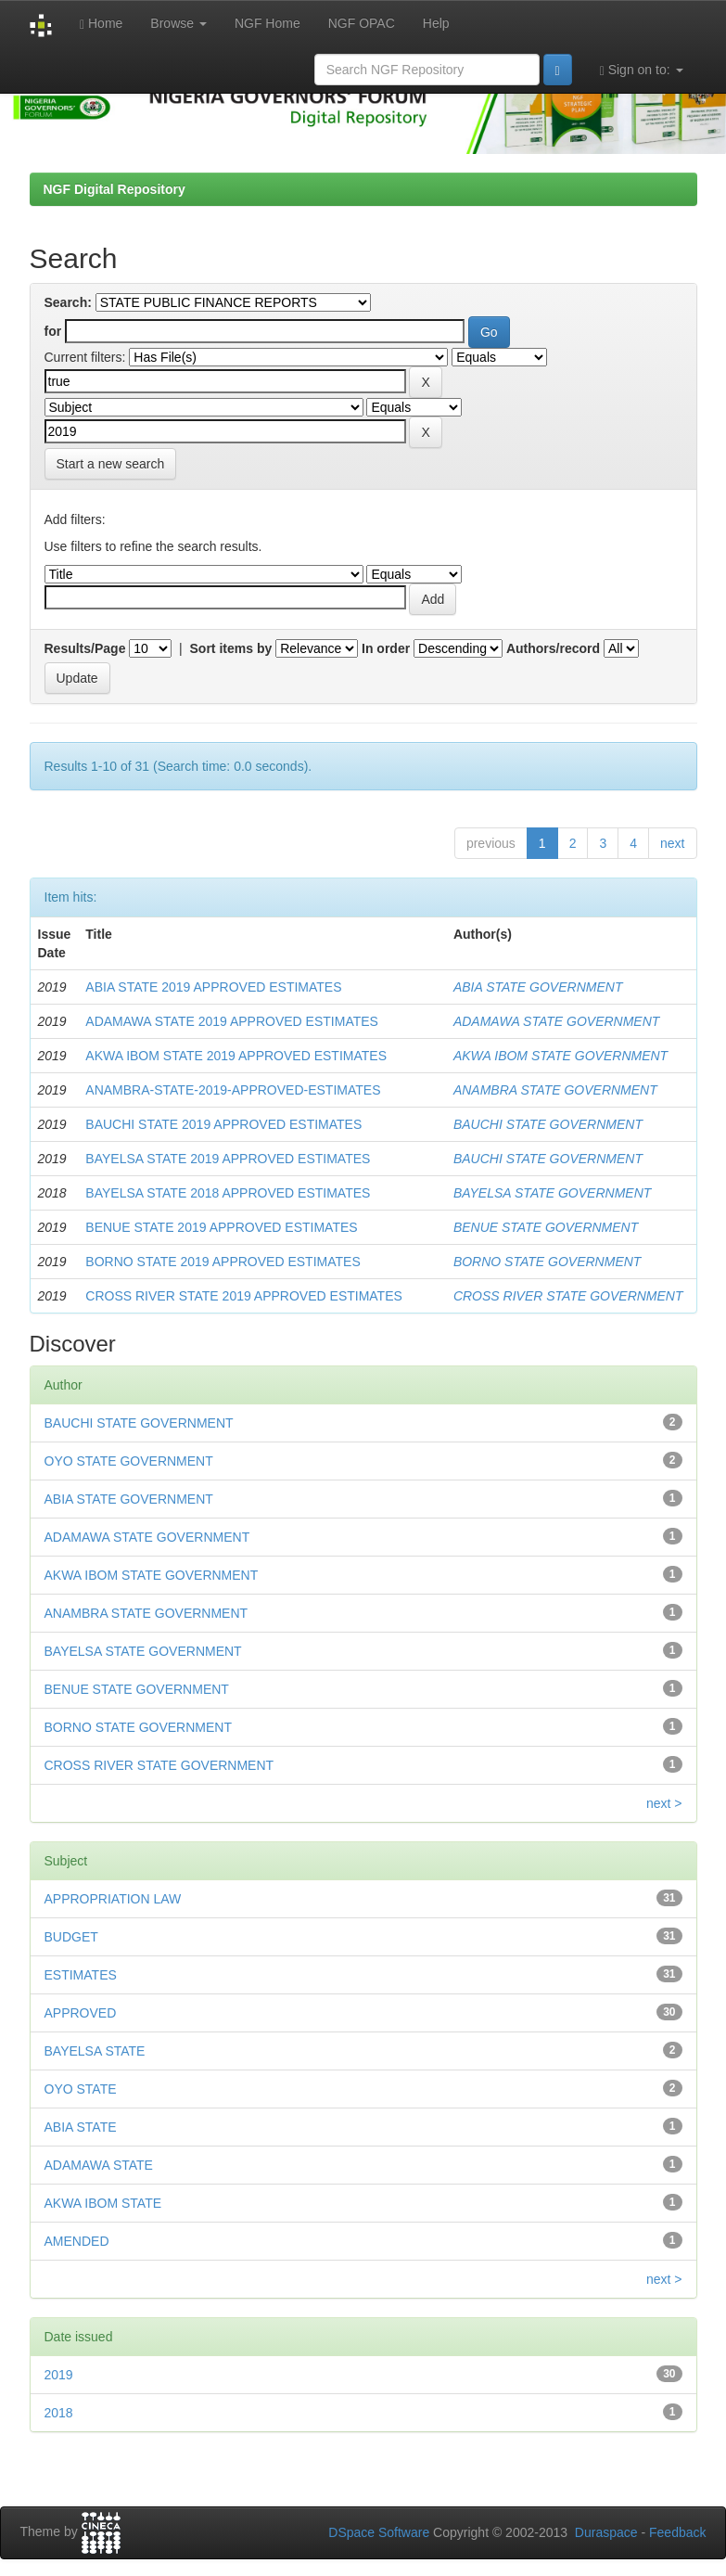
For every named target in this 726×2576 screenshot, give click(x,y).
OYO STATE (81, 2089)
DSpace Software (378, 2532)
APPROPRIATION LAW (113, 1898)
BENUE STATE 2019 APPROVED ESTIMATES (221, 1227)
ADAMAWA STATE (99, 2165)
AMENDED (77, 2241)
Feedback (677, 2532)
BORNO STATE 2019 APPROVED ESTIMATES (222, 1261)
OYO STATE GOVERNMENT (129, 1461)
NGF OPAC (361, 23)
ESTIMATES (81, 1974)
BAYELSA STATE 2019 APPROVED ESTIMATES (227, 1158)
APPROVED (81, 2013)
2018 (59, 2412)
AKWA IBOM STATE (103, 2203)
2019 (59, 2374)
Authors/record (553, 648)
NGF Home (267, 23)
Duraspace (606, 2532)
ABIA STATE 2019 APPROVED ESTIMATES (213, 987)
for (53, 331)
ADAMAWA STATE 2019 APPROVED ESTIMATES (231, 1021)
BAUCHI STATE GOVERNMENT (548, 1124)
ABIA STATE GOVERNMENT (538, 987)
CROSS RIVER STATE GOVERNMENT (568, 1295)
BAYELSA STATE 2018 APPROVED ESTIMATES (227, 1192)
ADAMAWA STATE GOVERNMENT (556, 1021)
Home (101, 24)
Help (436, 23)
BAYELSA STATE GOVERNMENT (552, 1192)
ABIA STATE (81, 2127)
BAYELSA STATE (95, 2051)
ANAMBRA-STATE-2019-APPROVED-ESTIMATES (232, 1090)
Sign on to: (641, 70)
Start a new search (111, 463)
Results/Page (85, 648)
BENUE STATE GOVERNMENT (545, 1227)
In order (386, 648)
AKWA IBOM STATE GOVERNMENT (560, 1055)
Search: (68, 302)
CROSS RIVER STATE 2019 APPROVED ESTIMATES (243, 1295)
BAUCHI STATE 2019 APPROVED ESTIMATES (223, 1124)
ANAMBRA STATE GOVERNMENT (555, 1090)
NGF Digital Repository (114, 189)
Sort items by (231, 648)
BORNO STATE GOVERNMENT (547, 1261)
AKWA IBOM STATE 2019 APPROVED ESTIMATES (236, 1055)
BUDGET (71, 1936)
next (672, 843)
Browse (178, 23)
